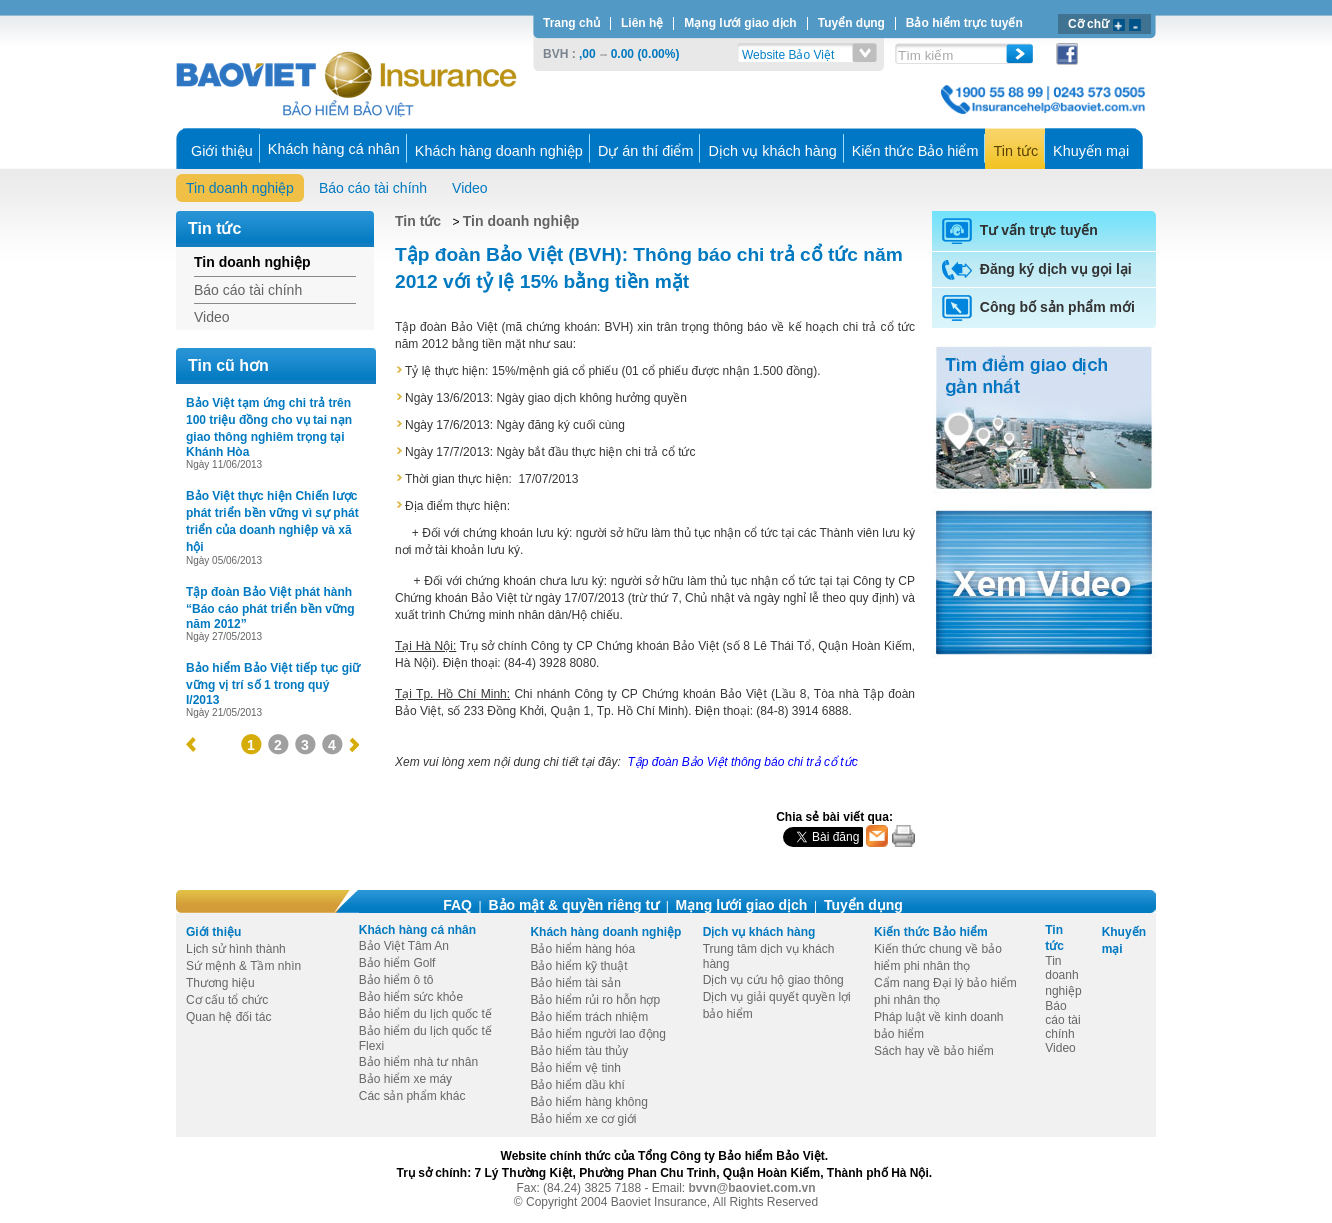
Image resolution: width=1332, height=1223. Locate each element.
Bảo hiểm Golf (397, 963)
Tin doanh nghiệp (240, 188)
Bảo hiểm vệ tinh (575, 1068)
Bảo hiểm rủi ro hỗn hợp (595, 1000)
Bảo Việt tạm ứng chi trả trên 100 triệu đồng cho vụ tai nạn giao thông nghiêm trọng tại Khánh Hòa (269, 427)
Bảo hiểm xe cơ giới (583, 1119)
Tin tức (418, 221)
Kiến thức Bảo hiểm (931, 932)
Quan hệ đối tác (228, 1017)
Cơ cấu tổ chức (227, 1000)
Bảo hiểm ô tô (396, 980)
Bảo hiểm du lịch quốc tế (425, 1014)
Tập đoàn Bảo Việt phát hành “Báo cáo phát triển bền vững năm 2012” (270, 608)
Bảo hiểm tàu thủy (579, 1051)
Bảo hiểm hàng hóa (582, 949)
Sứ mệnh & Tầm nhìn (243, 966)
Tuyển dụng (851, 23)
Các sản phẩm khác (412, 1096)
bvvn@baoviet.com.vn (752, 1188)
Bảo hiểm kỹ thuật (578, 966)
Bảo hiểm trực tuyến (964, 23)
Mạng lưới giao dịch (740, 23)
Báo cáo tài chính (373, 188)
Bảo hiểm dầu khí (577, 1085)
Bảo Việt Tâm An (404, 946)
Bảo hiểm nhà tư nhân (418, 1062)
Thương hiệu (220, 983)
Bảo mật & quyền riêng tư (573, 905)
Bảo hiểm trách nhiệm (589, 1017)
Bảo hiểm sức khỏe (411, 997)
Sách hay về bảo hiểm (934, 1051)
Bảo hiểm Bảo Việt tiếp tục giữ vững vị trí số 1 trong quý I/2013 (273, 684)
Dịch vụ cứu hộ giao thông (773, 980)
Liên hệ (642, 23)
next (354, 744)
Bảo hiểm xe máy (405, 1079)
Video (470, 188)
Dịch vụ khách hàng (759, 932)
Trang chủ (571, 23)
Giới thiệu (213, 932)
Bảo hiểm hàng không (588, 1102)
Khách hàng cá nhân (417, 930)
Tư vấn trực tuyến (1020, 230)
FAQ (457, 905)
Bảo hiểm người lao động (597, 1034)
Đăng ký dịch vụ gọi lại (1037, 269)
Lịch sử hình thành (236, 949)
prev (191, 744)
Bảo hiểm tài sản (575, 983)
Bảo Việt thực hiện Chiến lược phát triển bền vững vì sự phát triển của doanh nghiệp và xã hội (272, 521)
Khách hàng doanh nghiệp (605, 932)
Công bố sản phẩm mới (1038, 307)
